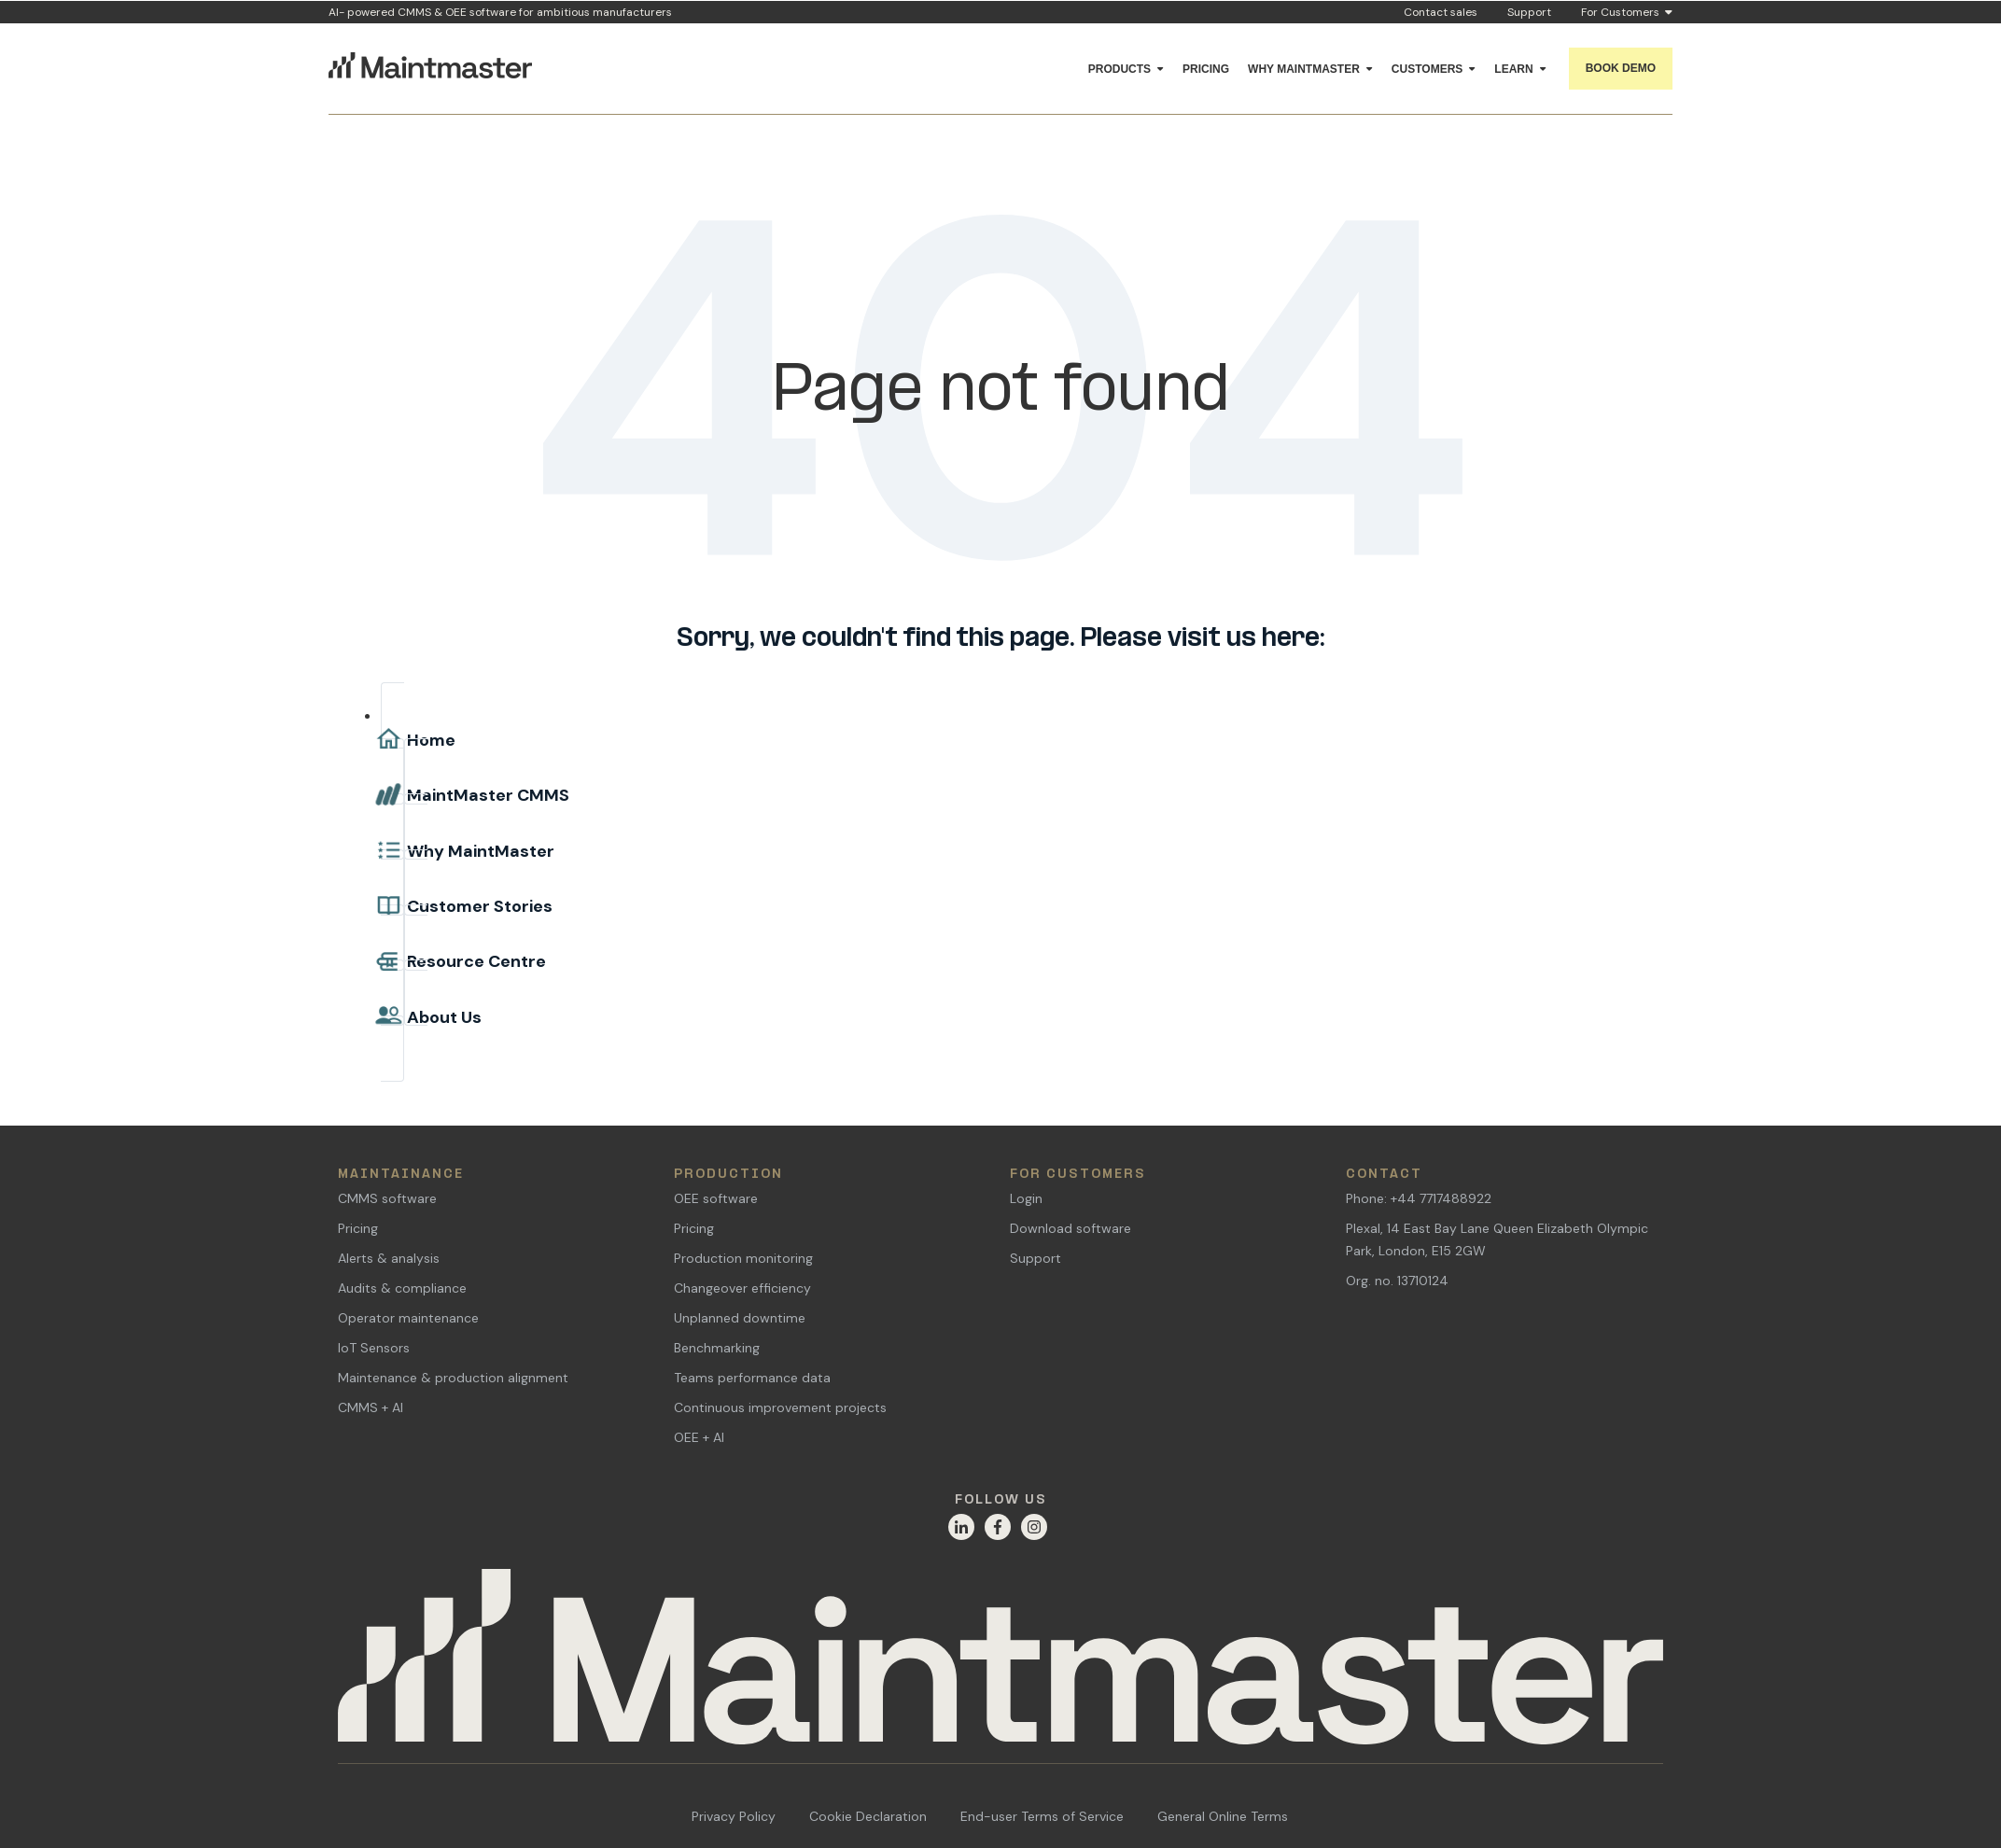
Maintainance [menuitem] (401, 1175)
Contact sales (1440, 12)
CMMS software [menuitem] (387, 1198)
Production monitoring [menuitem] (743, 1258)
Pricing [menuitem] (358, 1228)
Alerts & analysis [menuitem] (389, 1258)
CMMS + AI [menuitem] (370, 1407)
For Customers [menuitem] (1078, 1175)
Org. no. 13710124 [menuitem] (1397, 1280)
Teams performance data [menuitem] (752, 1377)
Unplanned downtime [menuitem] (739, 1317)
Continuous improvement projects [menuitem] (780, 1407)
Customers (1427, 69)
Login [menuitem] (1026, 1198)
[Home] (1000, 1666)
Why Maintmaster (1304, 69)
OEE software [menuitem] (716, 1198)
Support (1529, 12)
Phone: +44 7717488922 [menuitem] (1418, 1198)
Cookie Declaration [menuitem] (868, 1816)
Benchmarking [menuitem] (717, 1347)
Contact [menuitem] (1384, 1175)
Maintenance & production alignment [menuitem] (453, 1377)
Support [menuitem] (1035, 1258)
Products (1119, 69)
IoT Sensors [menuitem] (374, 1347)
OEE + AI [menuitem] (699, 1437)
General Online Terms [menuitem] (1222, 1816)
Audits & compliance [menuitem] (402, 1288)
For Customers (1626, 13)
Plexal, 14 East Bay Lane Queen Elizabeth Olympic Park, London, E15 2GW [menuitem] (1497, 1239)
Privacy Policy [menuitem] (734, 1816)
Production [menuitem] (728, 1175)
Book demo (1621, 68)
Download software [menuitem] (1070, 1228)
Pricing (1205, 69)
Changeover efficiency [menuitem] (742, 1288)
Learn (1513, 69)
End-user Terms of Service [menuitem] (1042, 1816)
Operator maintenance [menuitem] (408, 1317)
